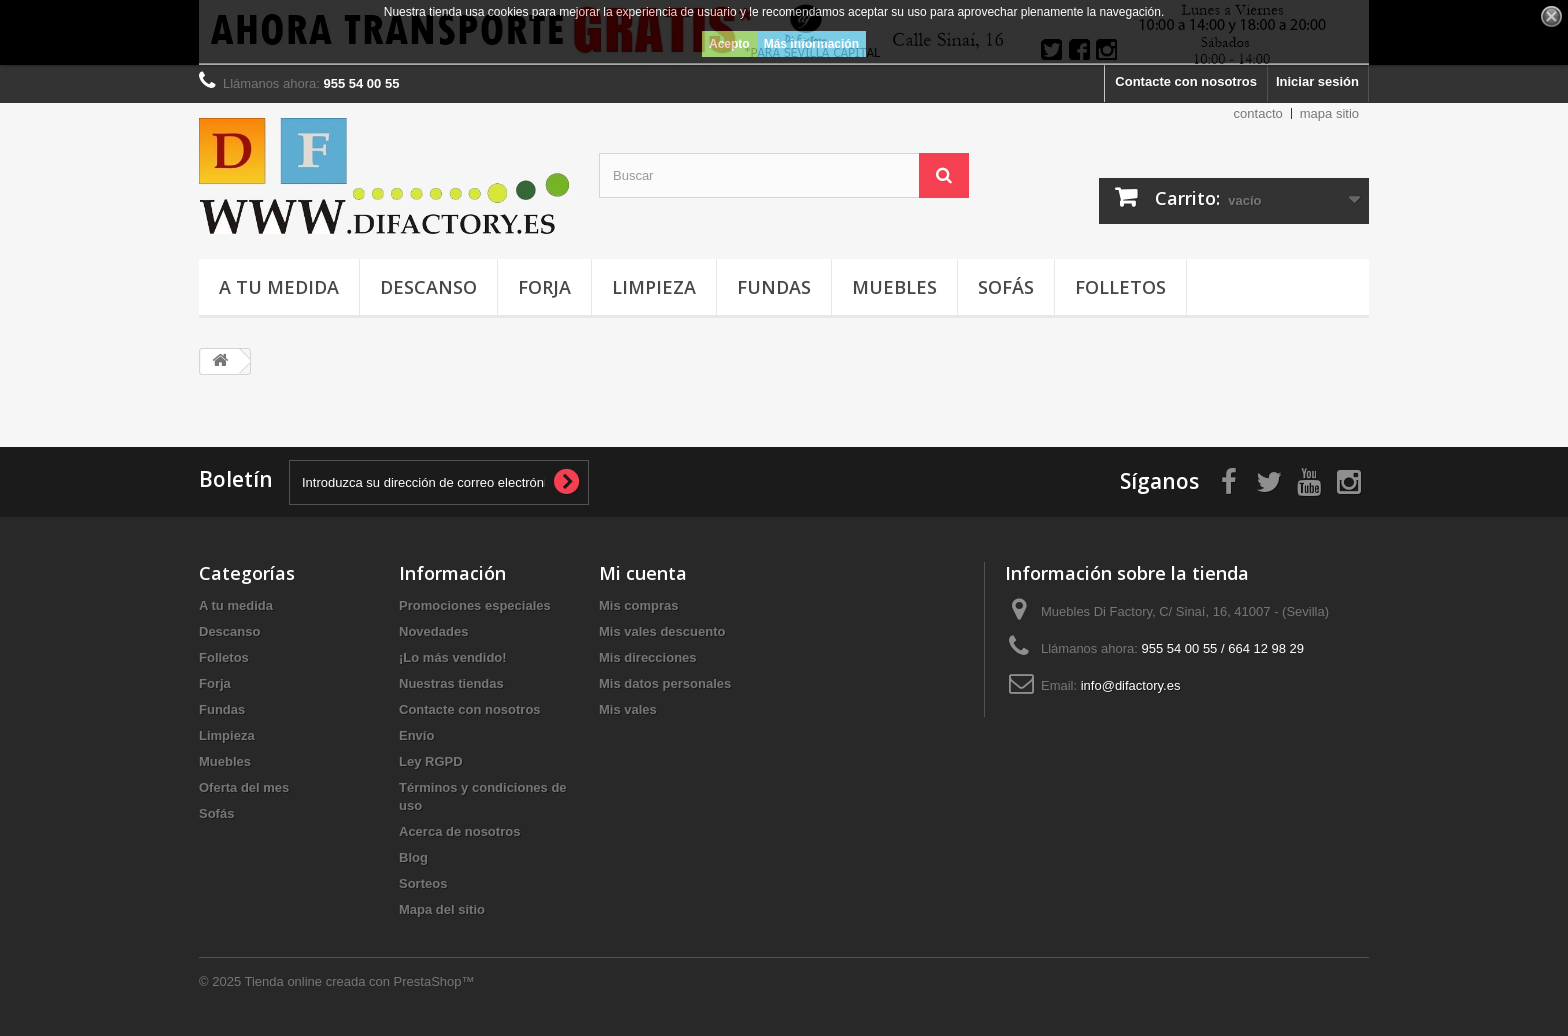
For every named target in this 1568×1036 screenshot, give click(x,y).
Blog (413, 857)
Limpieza (654, 287)
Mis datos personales (665, 683)
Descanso (428, 287)
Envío (416, 735)
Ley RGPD (431, 761)
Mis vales (628, 709)
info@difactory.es (1131, 685)
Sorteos (423, 883)
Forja (544, 287)
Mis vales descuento (662, 631)
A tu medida (279, 287)
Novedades (433, 631)
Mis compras (638, 605)
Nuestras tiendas (451, 683)
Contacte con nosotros (1186, 81)
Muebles (894, 287)
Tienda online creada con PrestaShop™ (360, 981)
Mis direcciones (648, 657)
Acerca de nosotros (459, 831)
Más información (811, 44)
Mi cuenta (643, 573)
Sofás (1006, 287)
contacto (1258, 113)
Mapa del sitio (442, 909)
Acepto (729, 44)
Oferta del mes (244, 787)
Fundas (774, 287)
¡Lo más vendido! (453, 657)
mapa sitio (1329, 113)
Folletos (1120, 287)
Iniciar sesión (1317, 81)
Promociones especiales (475, 605)
